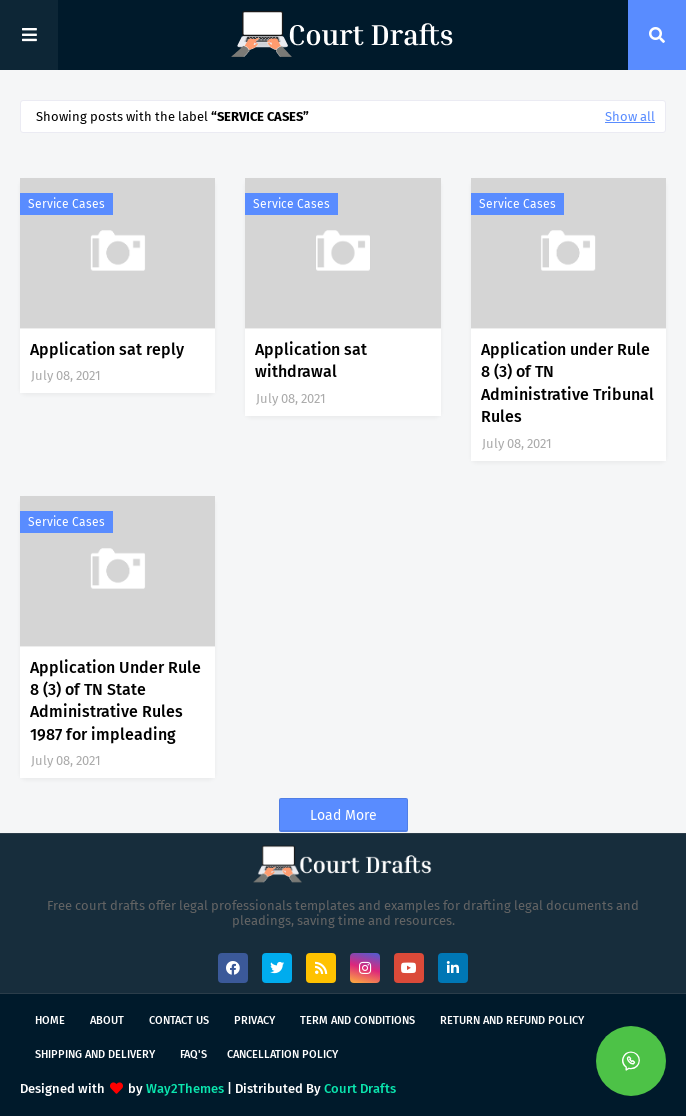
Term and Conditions (357, 1020)
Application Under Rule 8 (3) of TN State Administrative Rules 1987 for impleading (115, 701)
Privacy (254, 1020)
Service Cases (66, 204)
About (107, 1020)
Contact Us (179, 1020)
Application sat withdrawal (311, 360)
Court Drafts (360, 1088)
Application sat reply (107, 349)
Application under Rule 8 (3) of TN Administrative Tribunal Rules (567, 383)
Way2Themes (185, 1088)
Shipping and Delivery (95, 1054)
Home (50, 1020)
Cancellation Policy (282, 1054)
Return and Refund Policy (512, 1020)
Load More (343, 815)
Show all (630, 116)
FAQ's (193, 1054)
